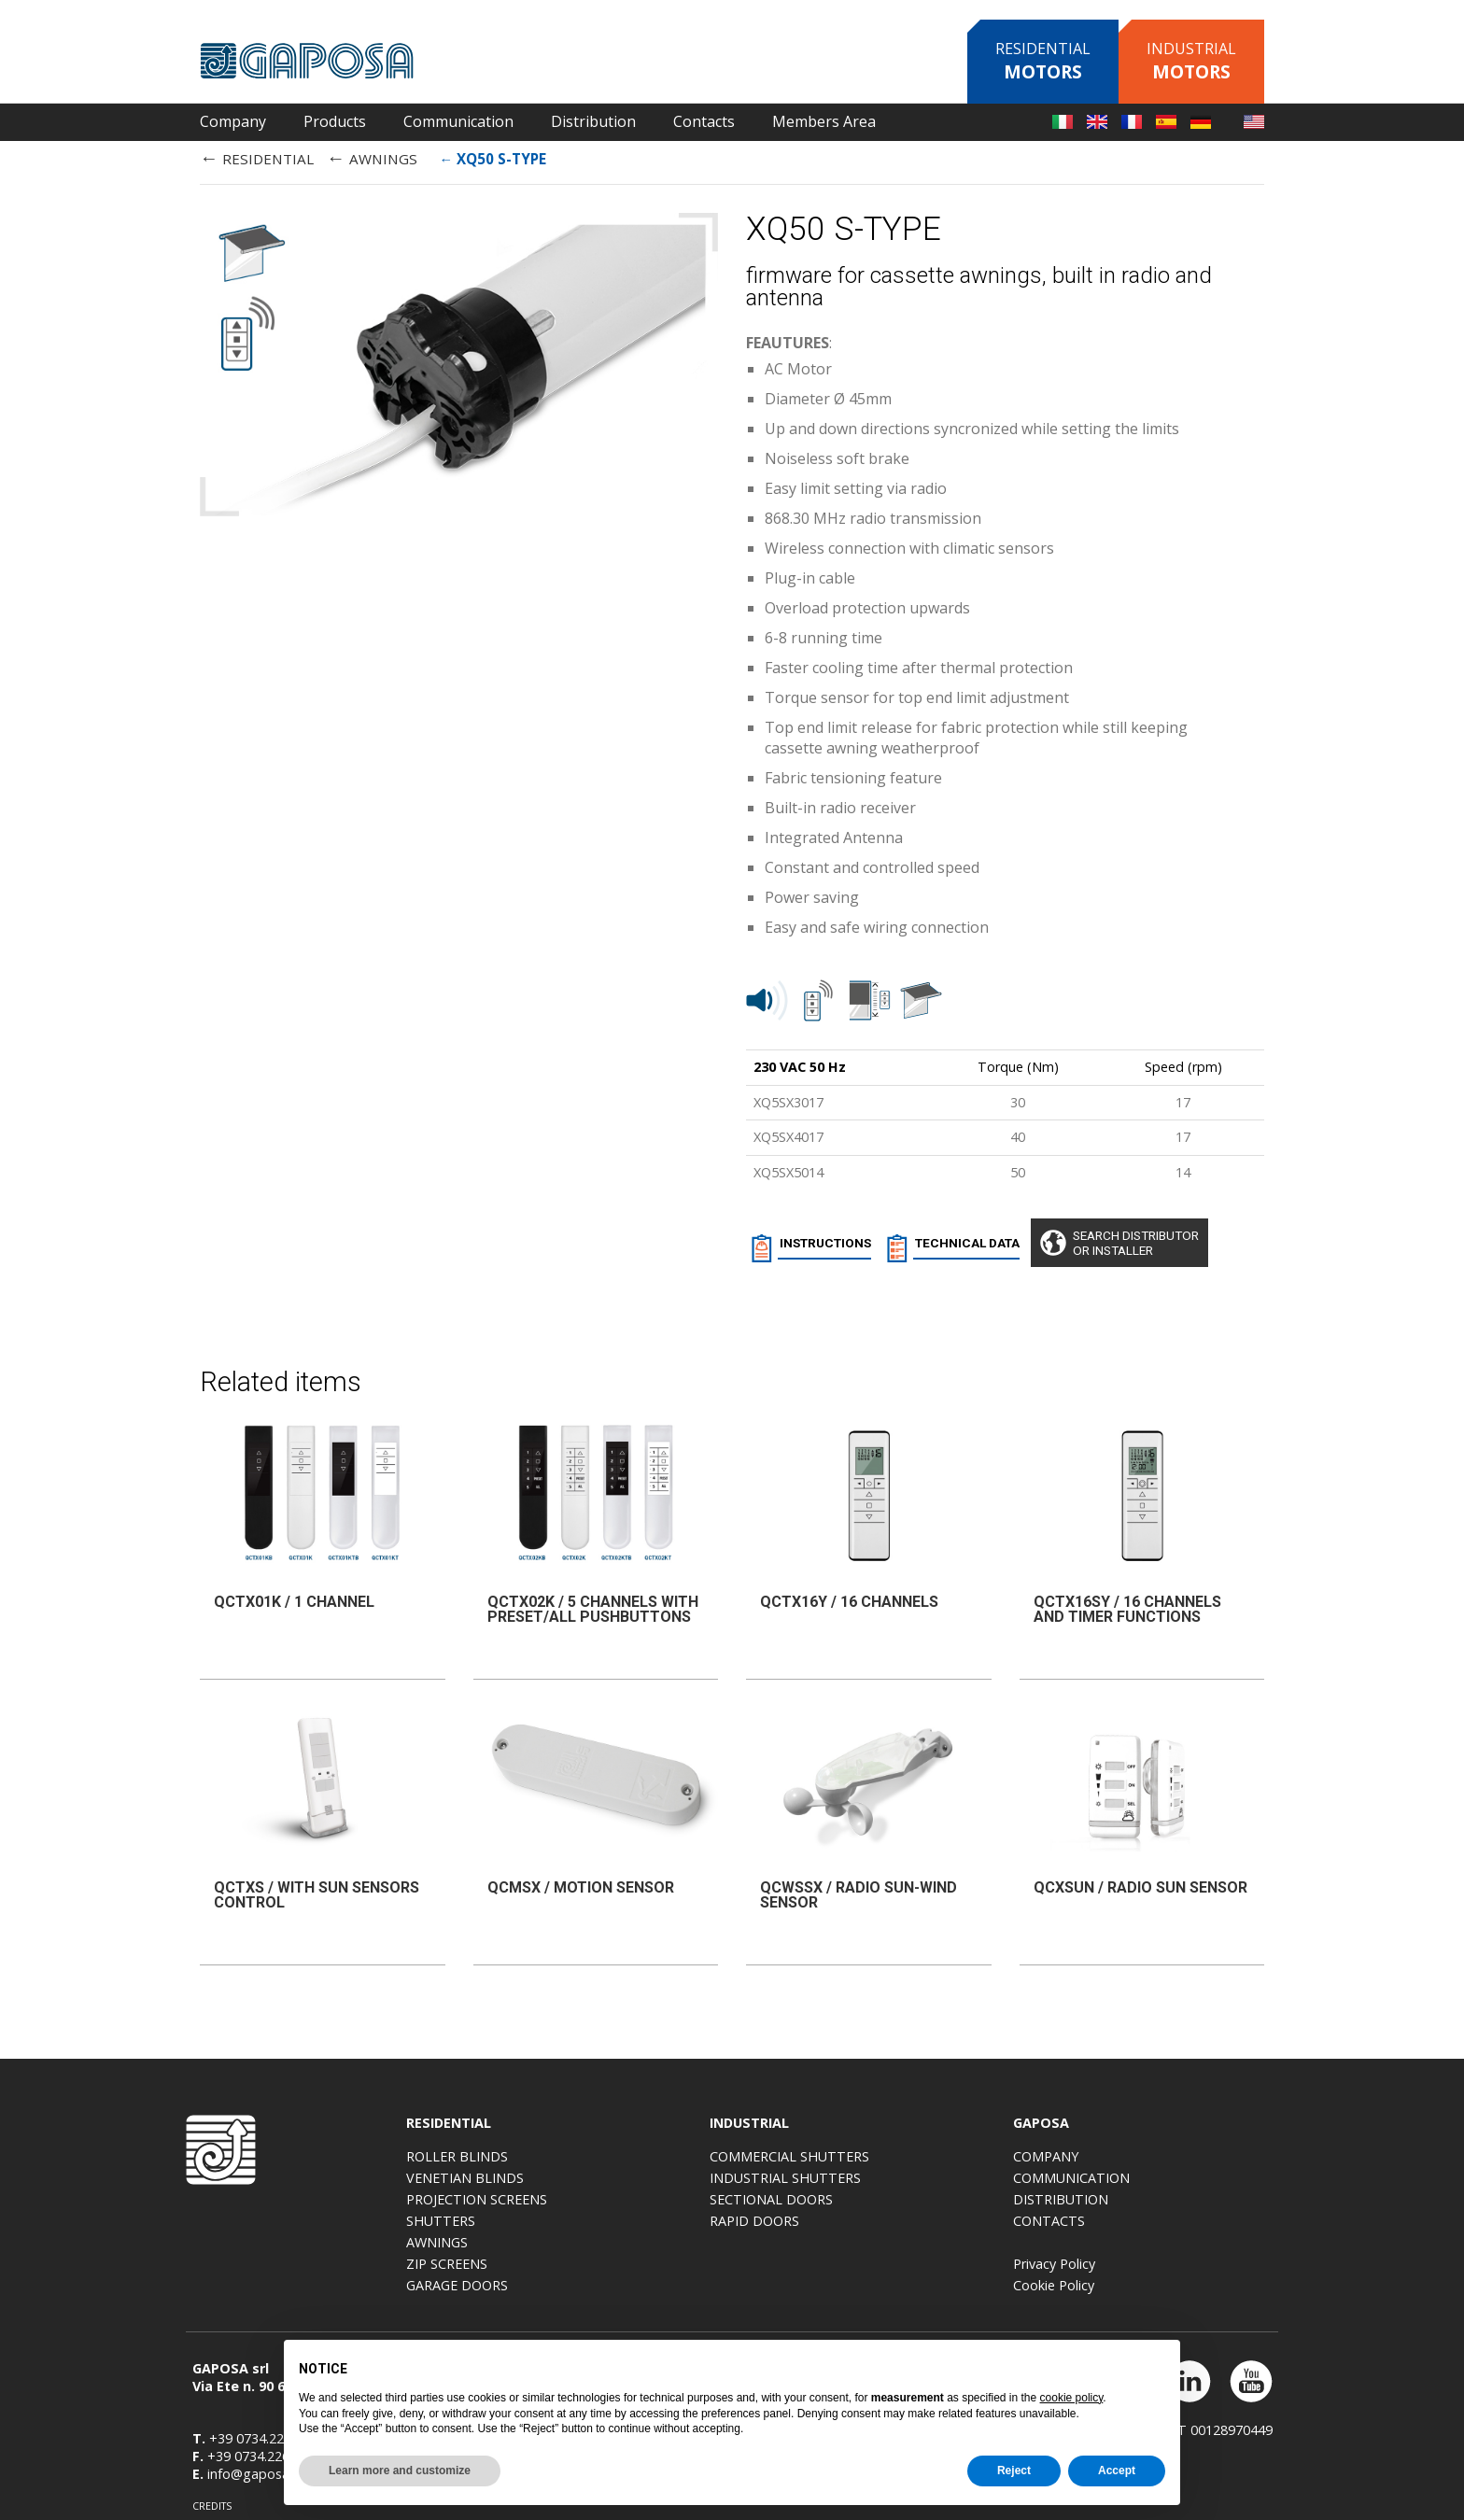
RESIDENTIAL (257, 157)
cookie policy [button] (1072, 2397)
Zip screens (604, 2264)
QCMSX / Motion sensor (580, 1884)
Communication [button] (458, 121)
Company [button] (233, 121)
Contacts (1207, 2221)
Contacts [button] (704, 121)
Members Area (824, 121)
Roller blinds (615, 2156)
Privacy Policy (1212, 2264)
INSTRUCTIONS (808, 1246)
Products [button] (334, 121)
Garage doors (615, 2285)
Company (1203, 2156)
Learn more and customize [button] (400, 2470)
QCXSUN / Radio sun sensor (1140, 1884)
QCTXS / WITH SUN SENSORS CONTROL (316, 1891)
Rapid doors (912, 2221)
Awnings (595, 2242)
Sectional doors (929, 2199)
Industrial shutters (943, 2178)
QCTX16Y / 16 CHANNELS (849, 1594)
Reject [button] (1014, 2470)
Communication (1229, 2178)
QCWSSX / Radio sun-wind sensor (858, 1891)
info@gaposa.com (257, 2465)
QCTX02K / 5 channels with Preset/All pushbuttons (592, 1601)
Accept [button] (1116, 2470)
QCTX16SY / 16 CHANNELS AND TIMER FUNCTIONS (1127, 1601)
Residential (1043, 61)
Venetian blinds (623, 2178)
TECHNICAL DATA (959, 1246)
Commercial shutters (947, 2156)
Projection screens (634, 2199)
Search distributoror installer (1152, 1243)
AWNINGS (372, 157)
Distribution (593, 121)
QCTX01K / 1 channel (294, 1594)
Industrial (1191, 61)
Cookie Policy (1211, 2285)
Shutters (598, 2221)
